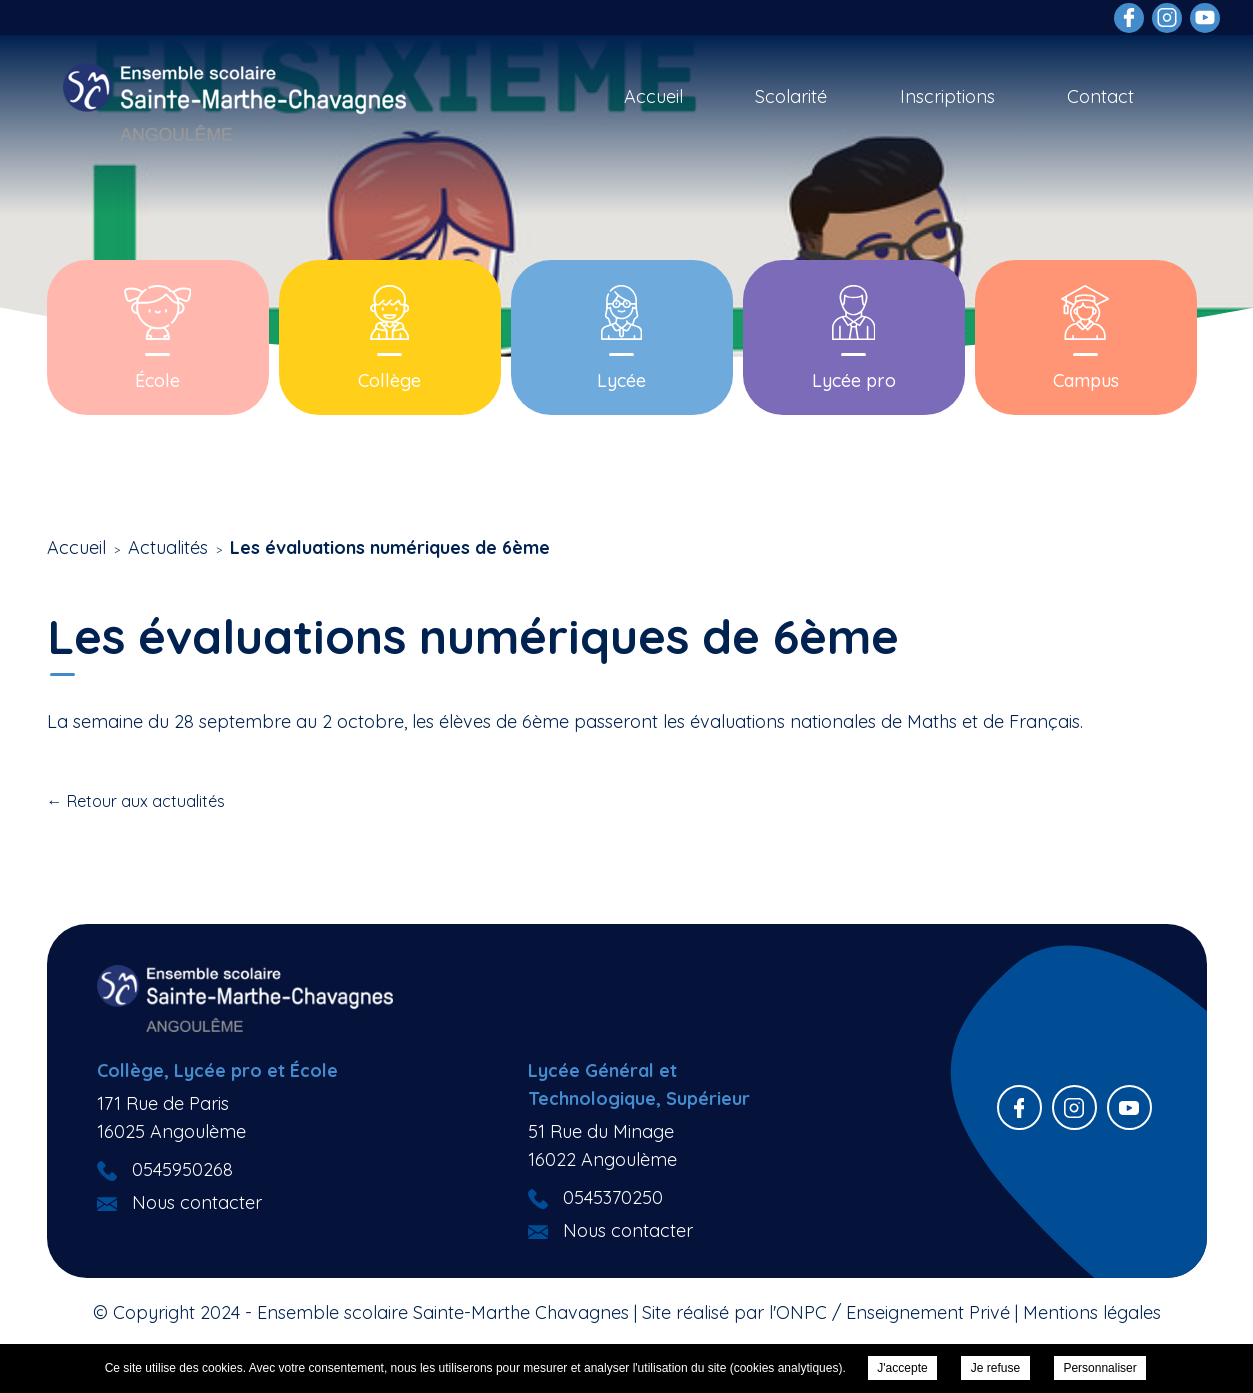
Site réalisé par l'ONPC (734, 1312)
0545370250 (613, 1197)
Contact (1100, 96)
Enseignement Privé (928, 1312)
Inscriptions (947, 96)
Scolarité (791, 96)
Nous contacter (197, 1202)
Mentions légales (1092, 1312)
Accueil (653, 96)
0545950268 (182, 1169)
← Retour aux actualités (136, 801)
